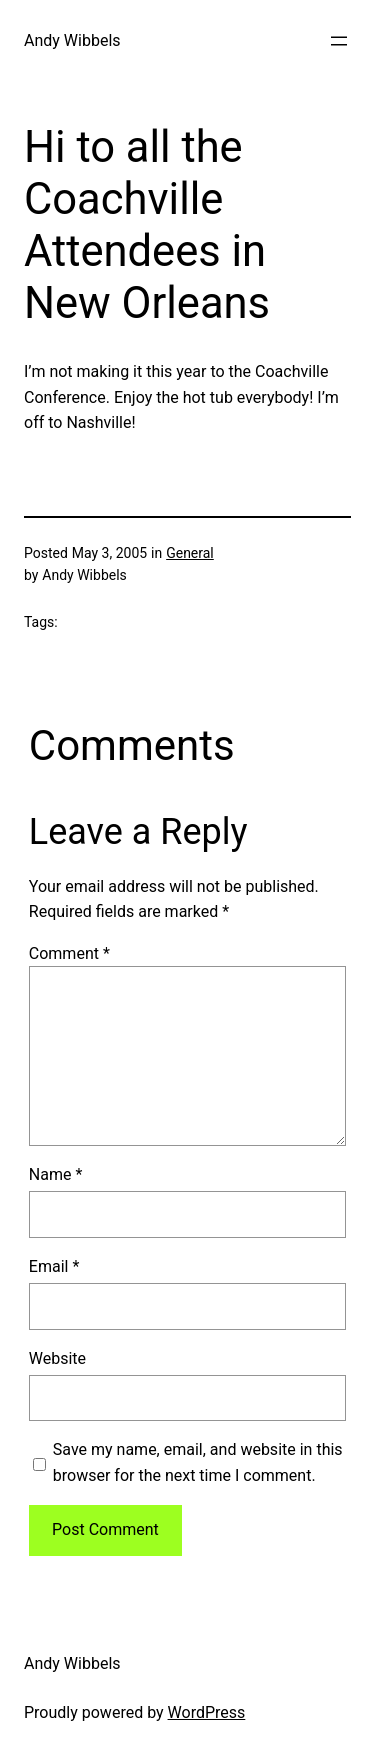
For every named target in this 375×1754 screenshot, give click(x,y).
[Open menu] (339, 41)
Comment (69, 953)
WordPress (207, 1712)
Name (56, 1174)
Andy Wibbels (72, 40)
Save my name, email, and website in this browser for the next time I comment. (198, 1462)
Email (54, 1266)
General (190, 553)
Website (57, 1358)
